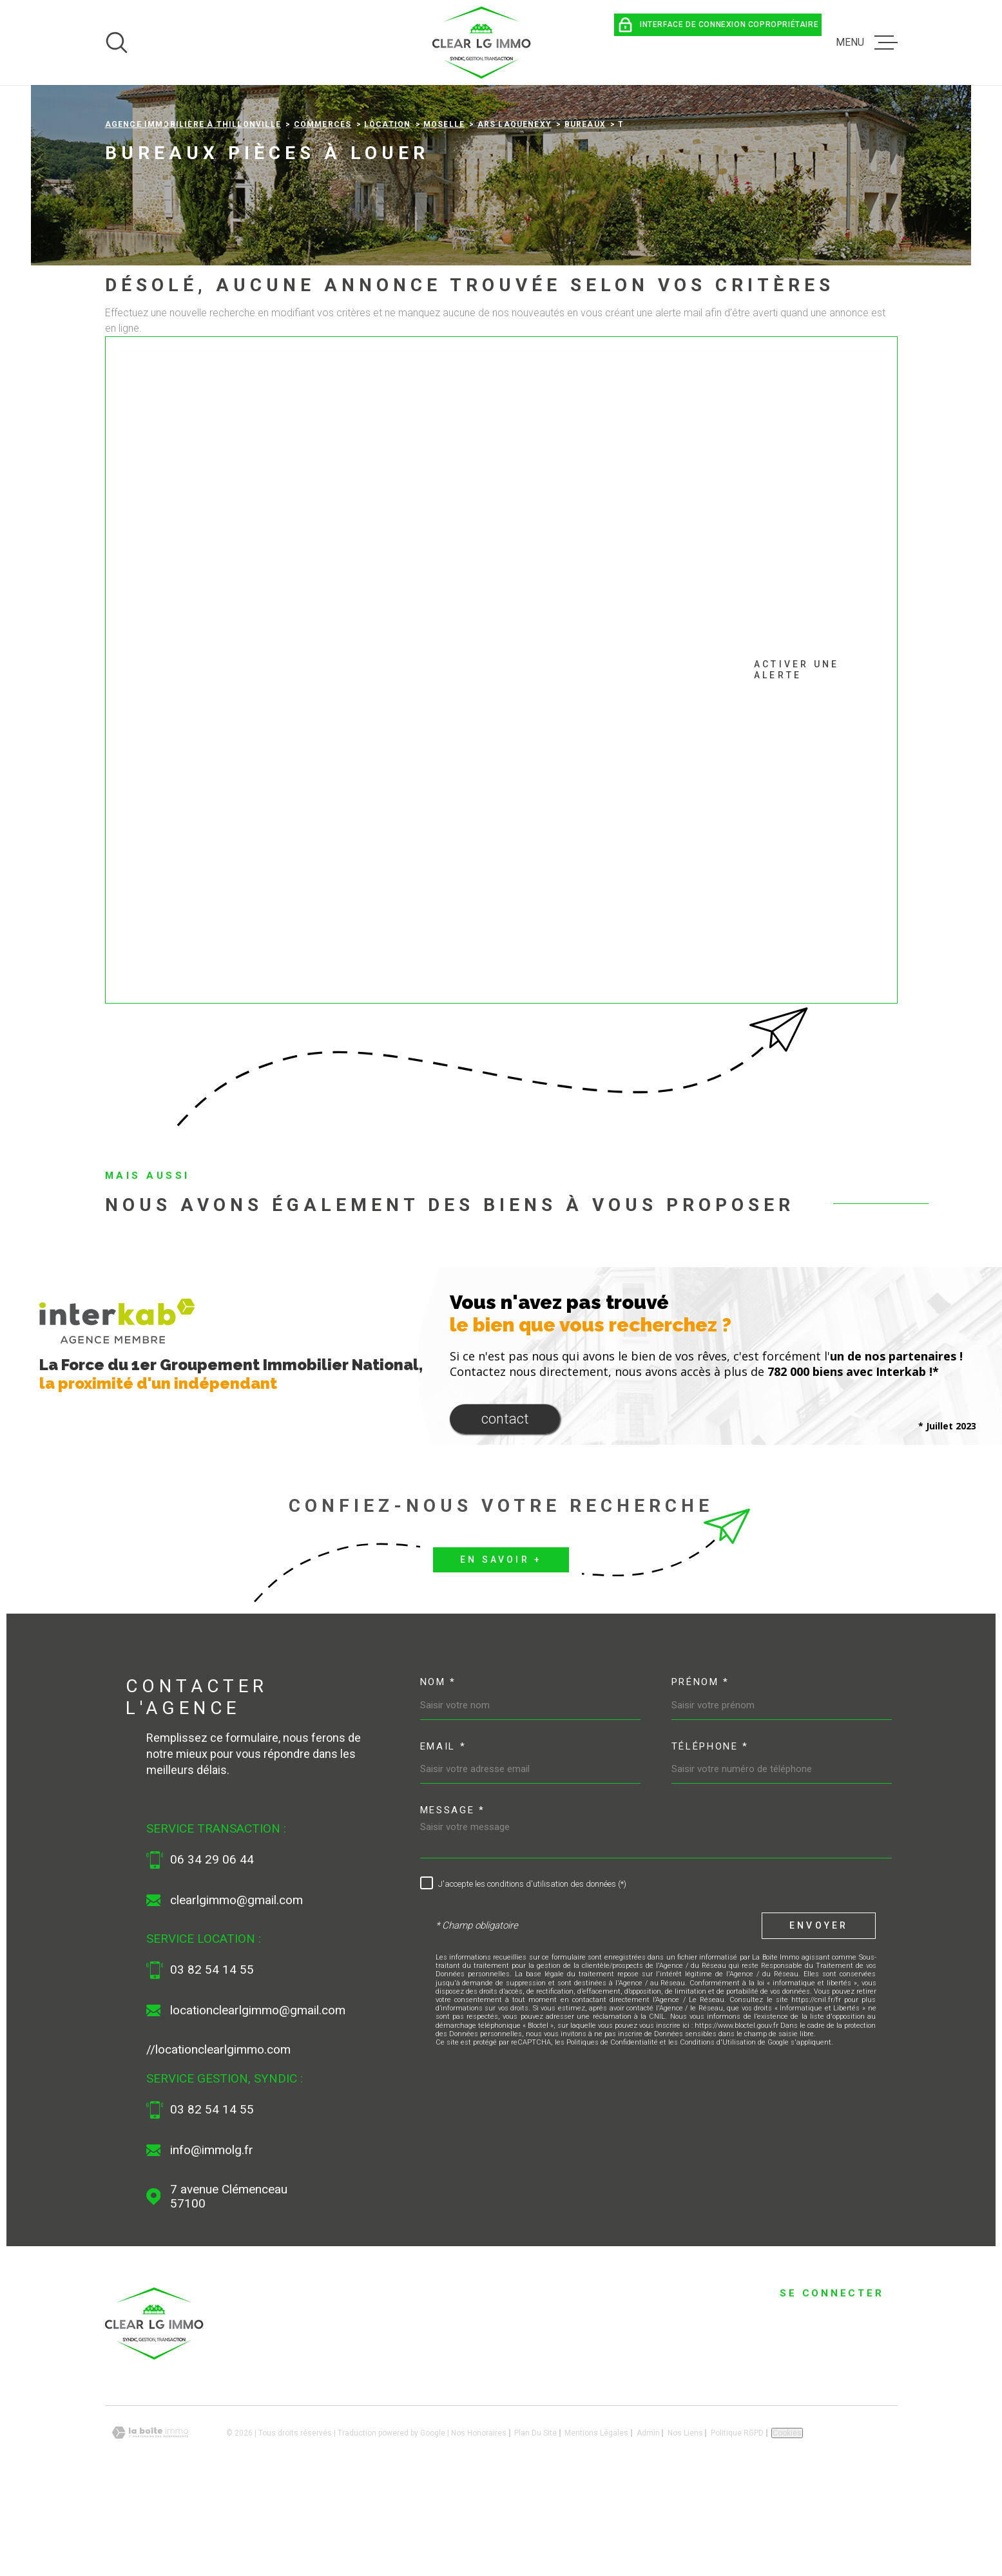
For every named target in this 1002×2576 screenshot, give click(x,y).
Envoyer (818, 2011)
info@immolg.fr (211, 2236)
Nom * (438, 1767)
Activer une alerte (486, 756)
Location (387, 210)
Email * (443, 1832)
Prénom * (700, 1767)
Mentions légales (596, 2518)
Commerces (323, 210)
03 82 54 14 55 (212, 2055)
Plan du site (535, 2518)
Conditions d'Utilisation (718, 2128)
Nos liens (685, 2518)
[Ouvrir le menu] (867, 42)
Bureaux (585, 210)
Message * (452, 1896)
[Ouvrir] (116, 42)
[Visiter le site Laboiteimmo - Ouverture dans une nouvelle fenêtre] (150, 2518)
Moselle (444, 210)
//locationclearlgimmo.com (218, 2135)
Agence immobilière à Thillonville (193, 210)
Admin (648, 2518)
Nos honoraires (478, 2518)
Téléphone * (710, 1832)
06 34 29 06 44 (212, 1945)
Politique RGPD (737, 2518)
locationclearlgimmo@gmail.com (257, 2096)
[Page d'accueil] (482, 42)
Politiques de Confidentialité (612, 2128)
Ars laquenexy (514, 210)
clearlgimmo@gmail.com (236, 1985)
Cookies (787, 2518)
